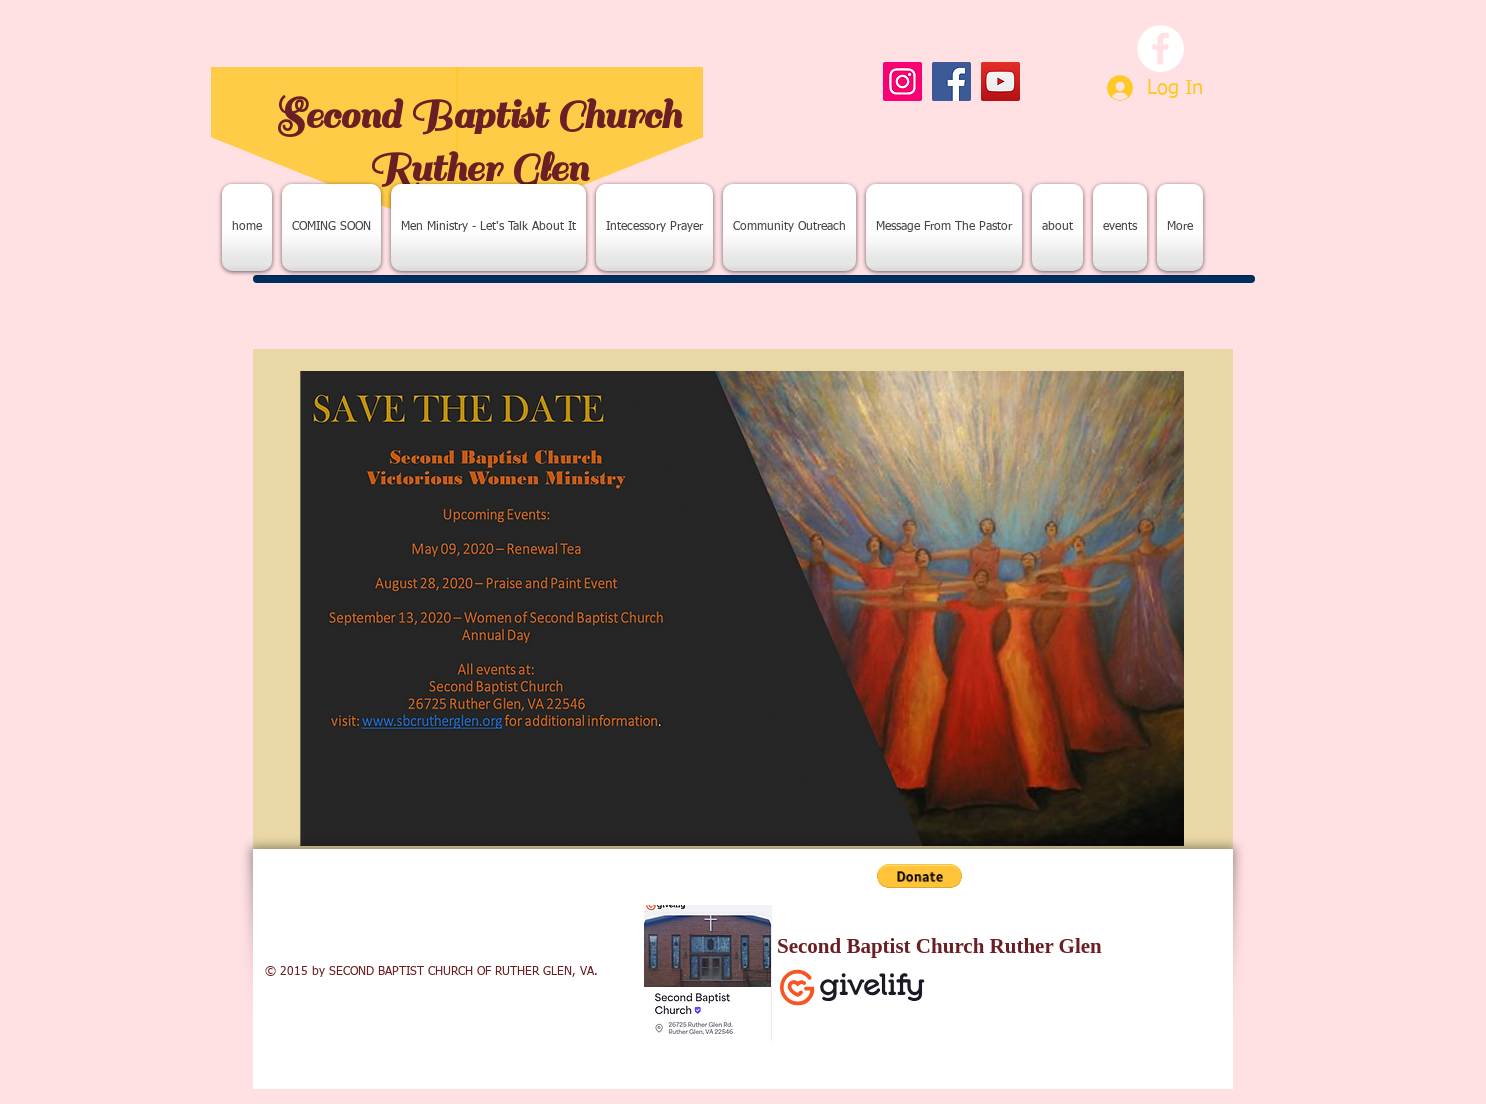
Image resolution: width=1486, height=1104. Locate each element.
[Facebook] (951, 81)
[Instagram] (902, 81)
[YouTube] (1000, 81)
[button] (919, 876)
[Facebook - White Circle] (1160, 48)
